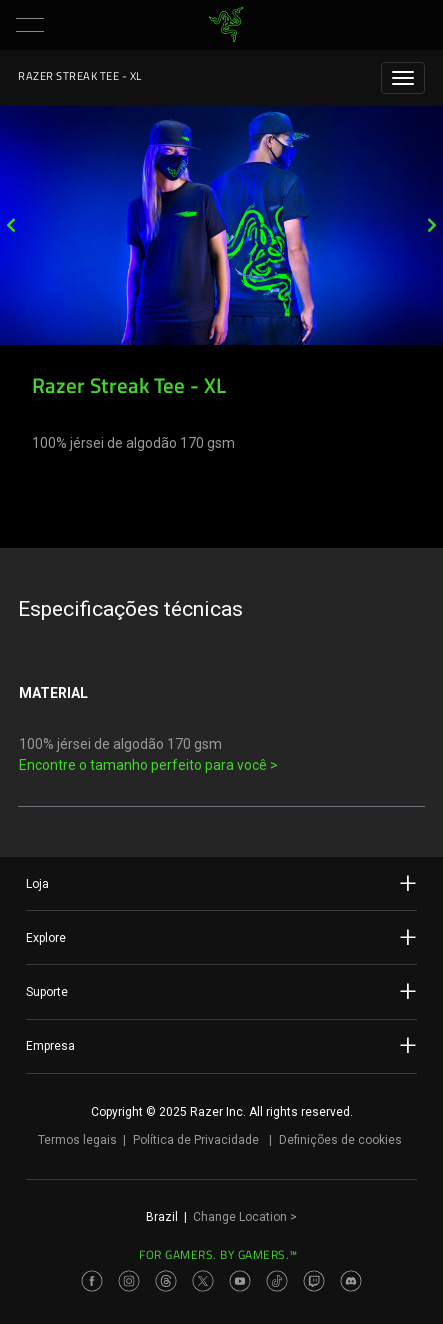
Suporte (221, 991)
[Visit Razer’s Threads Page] (166, 1281)
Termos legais (77, 1140)
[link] (225, 25)
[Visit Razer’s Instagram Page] (129, 1281)
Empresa (221, 1045)
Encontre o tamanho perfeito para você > (148, 765)
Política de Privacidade (196, 1140)
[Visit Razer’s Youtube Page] (240, 1281)
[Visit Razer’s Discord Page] (351, 1281)
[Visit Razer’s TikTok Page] (277, 1281)
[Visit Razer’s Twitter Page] (203, 1281)
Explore (221, 937)
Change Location (245, 1217)
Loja (221, 883)
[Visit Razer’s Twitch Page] (314, 1281)
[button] (30, 25)
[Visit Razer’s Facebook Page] (92, 1281)
